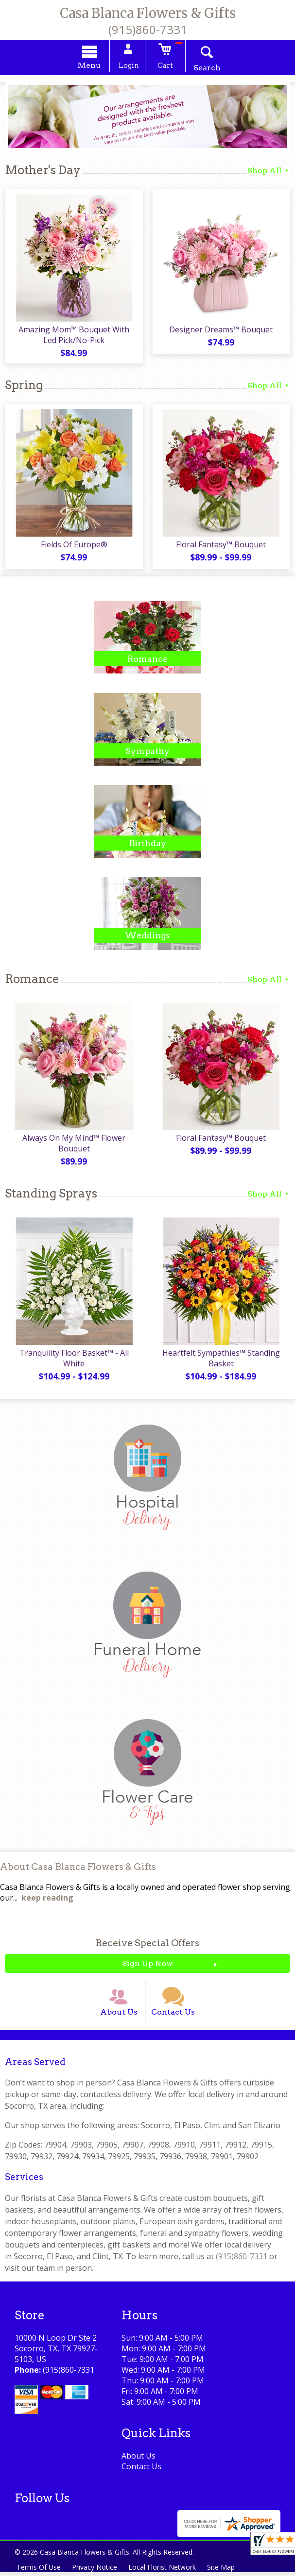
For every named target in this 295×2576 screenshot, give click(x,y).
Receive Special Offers (147, 1945)
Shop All (268, 171)
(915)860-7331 (147, 29)
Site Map (223, 2571)
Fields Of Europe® (73, 546)
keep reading (47, 1899)
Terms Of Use (39, 2571)
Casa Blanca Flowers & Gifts (148, 13)
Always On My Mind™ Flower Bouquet (73, 1144)
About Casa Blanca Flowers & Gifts (78, 1868)
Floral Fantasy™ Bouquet (221, 546)
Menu (91, 66)
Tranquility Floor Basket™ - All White (73, 1360)
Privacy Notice (95, 2571)
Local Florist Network (163, 2571)
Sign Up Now (147, 1965)
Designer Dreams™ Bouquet (221, 330)
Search (205, 68)
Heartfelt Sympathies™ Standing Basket (221, 1360)
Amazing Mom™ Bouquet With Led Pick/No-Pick (73, 335)
